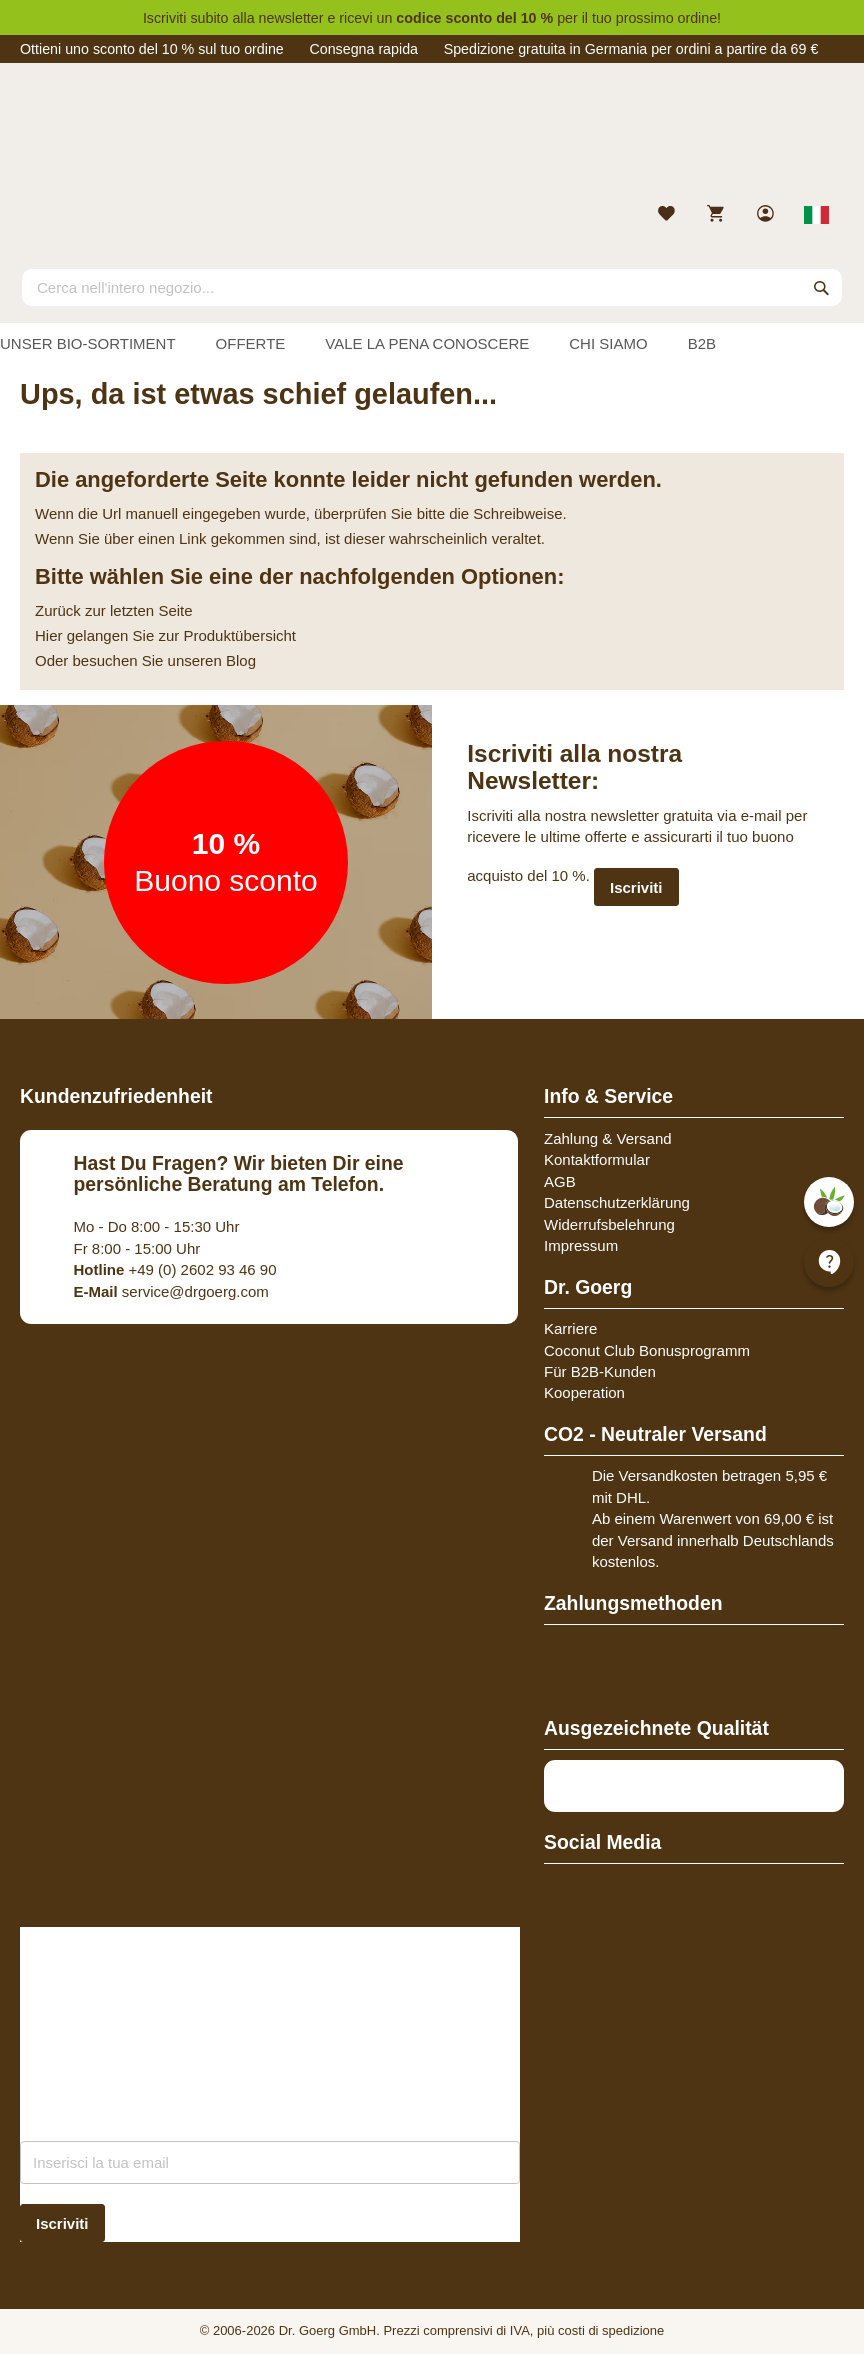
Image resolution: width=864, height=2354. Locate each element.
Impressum (581, 1245)
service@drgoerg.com (171, 1291)
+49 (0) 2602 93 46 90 (175, 1269)
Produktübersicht (239, 635)
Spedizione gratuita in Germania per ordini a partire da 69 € (631, 49)
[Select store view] (817, 215)
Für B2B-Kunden (600, 1371)
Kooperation (584, 1392)
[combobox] (432, 287)
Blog (241, 660)
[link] (767, 215)
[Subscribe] (62, 2223)
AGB (560, 1181)
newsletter (291, 18)
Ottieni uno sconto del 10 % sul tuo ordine (152, 49)
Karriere (570, 1328)
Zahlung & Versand (608, 1138)
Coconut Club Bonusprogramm (647, 1350)
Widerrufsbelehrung (609, 1224)
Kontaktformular (597, 1159)
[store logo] (432, 138)
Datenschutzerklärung (617, 1202)
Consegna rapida (363, 49)
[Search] (822, 287)
